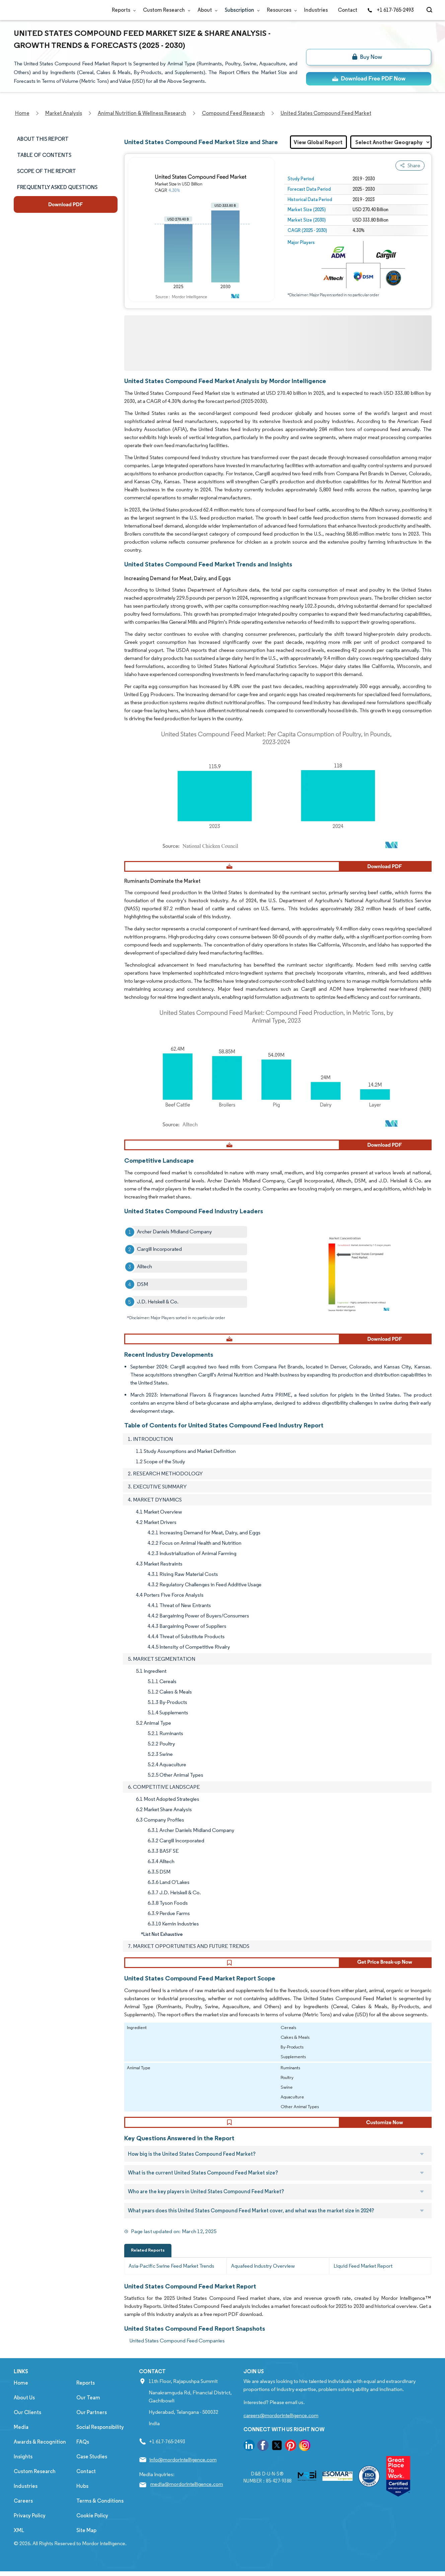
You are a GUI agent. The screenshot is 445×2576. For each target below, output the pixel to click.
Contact (347, 10)
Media (21, 2439)
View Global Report (318, 142)
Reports (122, 10)
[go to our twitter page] (277, 2458)
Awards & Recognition (40, 2453)
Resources (280, 10)
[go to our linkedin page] (249, 2458)
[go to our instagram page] (304, 2458)
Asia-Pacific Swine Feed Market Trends (171, 2277)
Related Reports (148, 2262)
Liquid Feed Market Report (362, 2277)
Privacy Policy (30, 2527)
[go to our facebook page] (263, 2458)
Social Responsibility (100, 2439)
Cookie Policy (92, 2527)
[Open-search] (430, 10)
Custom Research (165, 10)
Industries (316, 10)
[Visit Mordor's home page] (54, 10)
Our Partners (91, 2424)
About (206, 10)
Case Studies (91, 2468)
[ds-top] (368, 78)
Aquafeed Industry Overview (263, 2277)
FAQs (82, 2453)
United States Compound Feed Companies (177, 2352)
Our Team (88, 2409)
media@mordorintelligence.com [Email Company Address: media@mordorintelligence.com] (186, 2496)
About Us (24, 2409)
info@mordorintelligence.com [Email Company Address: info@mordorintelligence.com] (183, 2471)
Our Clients (27, 2424)
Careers (23, 2512)
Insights (23, 2468)
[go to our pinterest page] (290, 2458)
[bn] (368, 57)
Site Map (86, 2542)
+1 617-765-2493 (390, 10)
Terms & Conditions (100, 2512)
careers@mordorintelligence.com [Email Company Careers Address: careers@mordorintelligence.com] (280, 2427)
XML (19, 2542)
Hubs (82, 2498)
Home (21, 2394)
